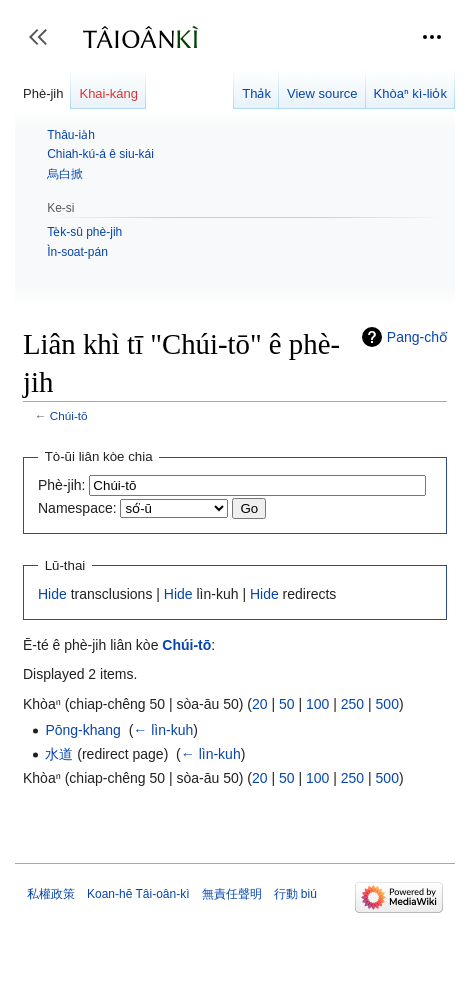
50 (287, 704)
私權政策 (51, 894)
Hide (52, 594)
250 (352, 704)
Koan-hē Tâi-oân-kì (138, 894)
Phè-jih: (61, 485)
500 (387, 704)
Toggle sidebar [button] (44, 46)
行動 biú (295, 894)
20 (260, 704)
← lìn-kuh (163, 730)
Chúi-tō (69, 415)
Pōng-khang (83, 730)
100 (317, 704)
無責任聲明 (232, 894)
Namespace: (77, 508)
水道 (59, 754)
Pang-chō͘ (417, 337)
